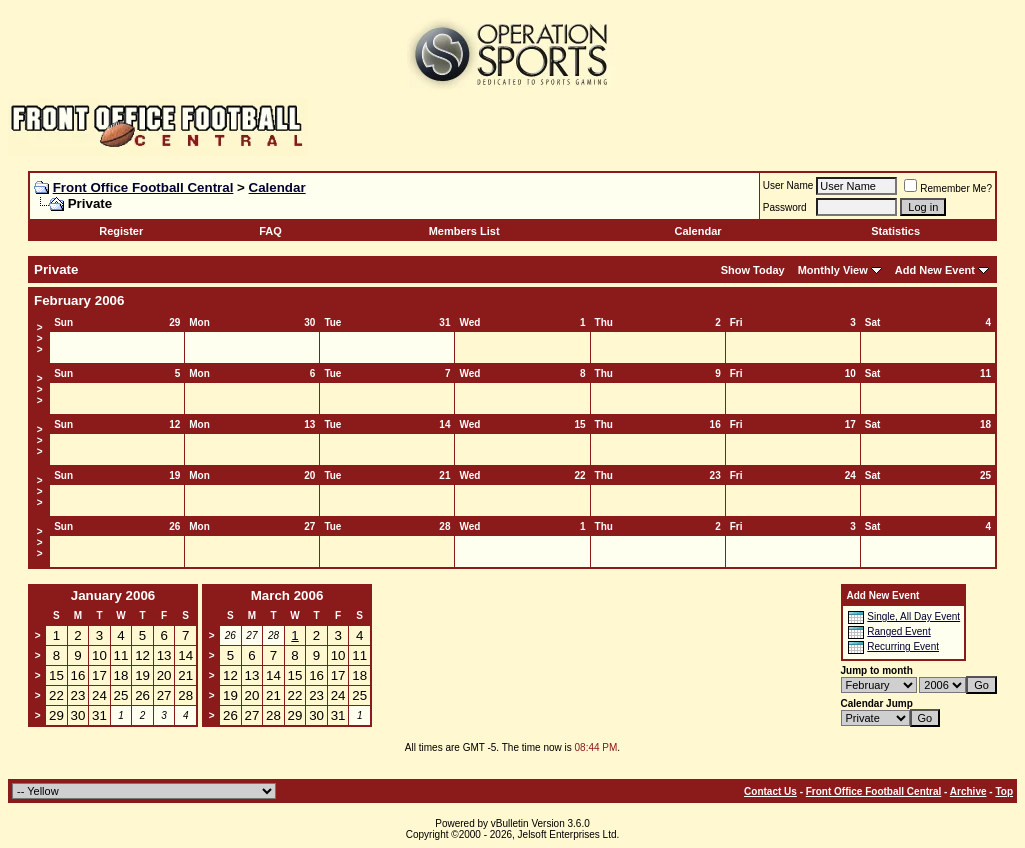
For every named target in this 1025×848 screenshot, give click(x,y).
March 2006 (287, 595)
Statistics (895, 231)
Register (121, 231)
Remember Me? (948, 188)
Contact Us (770, 791)
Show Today (753, 270)
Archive (968, 791)
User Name (788, 185)
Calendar (277, 187)
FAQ (270, 231)
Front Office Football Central (143, 187)
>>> (40, 338)
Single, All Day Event (913, 616)
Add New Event (935, 270)
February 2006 (79, 300)
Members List (464, 231)
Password (785, 207)
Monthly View (833, 270)
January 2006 (113, 595)
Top (1004, 791)
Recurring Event (903, 646)
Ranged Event (898, 631)
